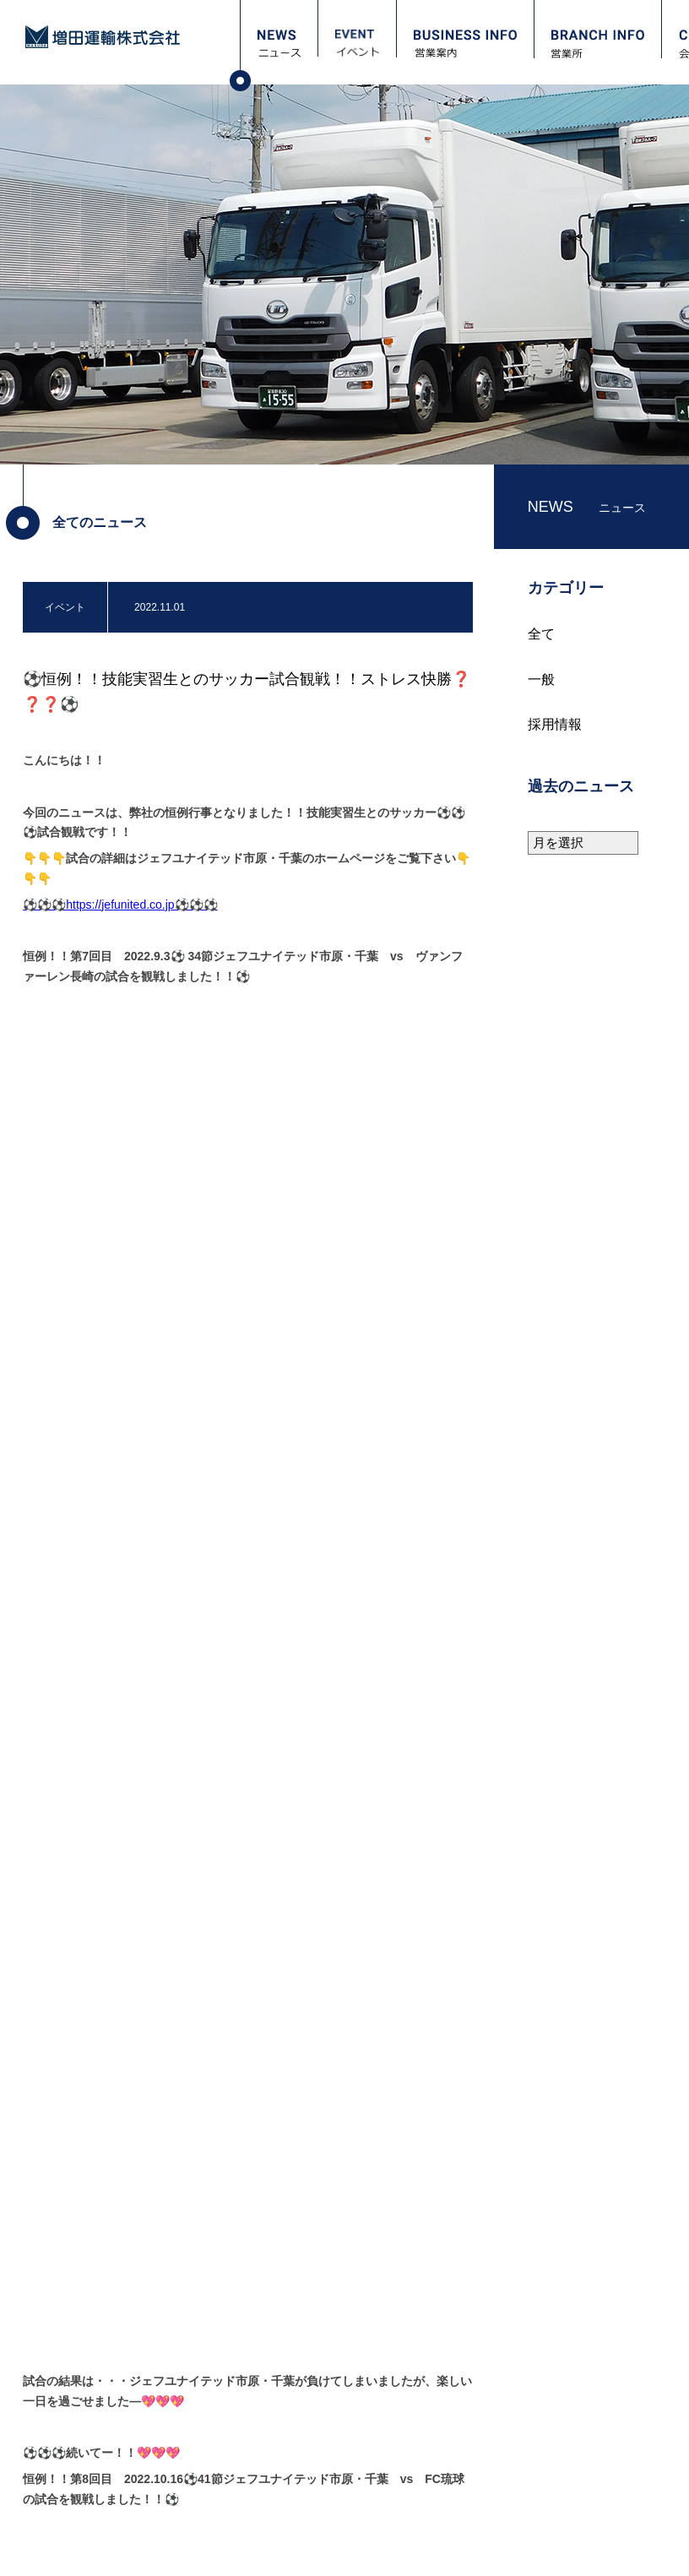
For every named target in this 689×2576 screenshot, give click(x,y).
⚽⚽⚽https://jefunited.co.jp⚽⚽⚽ (120, 904)
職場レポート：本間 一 (510, 2428)
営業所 (58, 2434)
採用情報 (555, 724)
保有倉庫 (274, 2410)
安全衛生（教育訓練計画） (315, 2447)
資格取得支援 (488, 2465)
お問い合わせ (78, 2491)
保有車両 (274, 2428)
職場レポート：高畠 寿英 (515, 2447)
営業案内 (65, 2405)
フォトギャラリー (92, 2462)
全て (541, 634)
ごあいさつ (279, 2372)
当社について (488, 2391)
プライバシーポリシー (91, 2549)
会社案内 (268, 2347)
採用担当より (488, 2372)
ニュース (65, 2347)
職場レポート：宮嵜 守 (510, 2410)
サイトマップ (206, 2549)
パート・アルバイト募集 (513, 2502)
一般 (541, 679)
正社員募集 (483, 2484)
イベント (65, 2376)
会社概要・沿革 (289, 2391)
